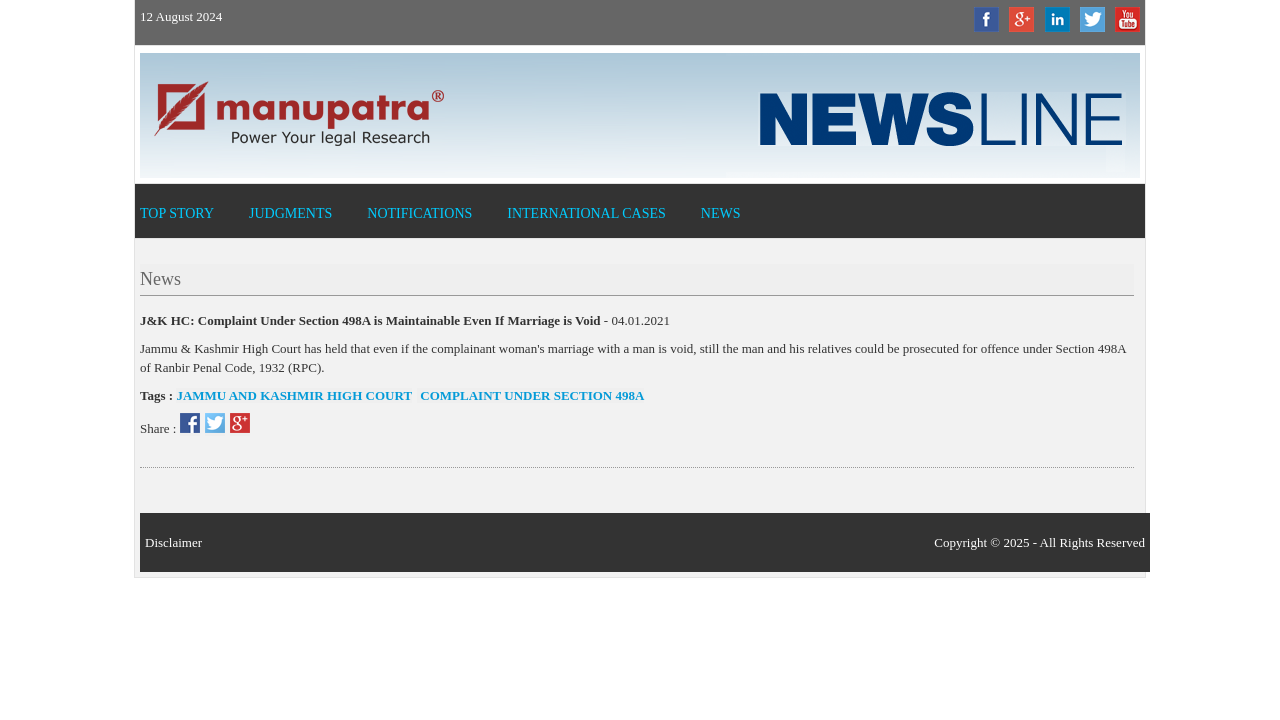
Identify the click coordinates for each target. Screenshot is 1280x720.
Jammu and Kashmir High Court (294, 395)
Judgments (290, 213)
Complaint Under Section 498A (530, 395)
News (721, 213)
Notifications (419, 213)
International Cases (586, 213)
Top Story (177, 213)
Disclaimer (173, 542)
